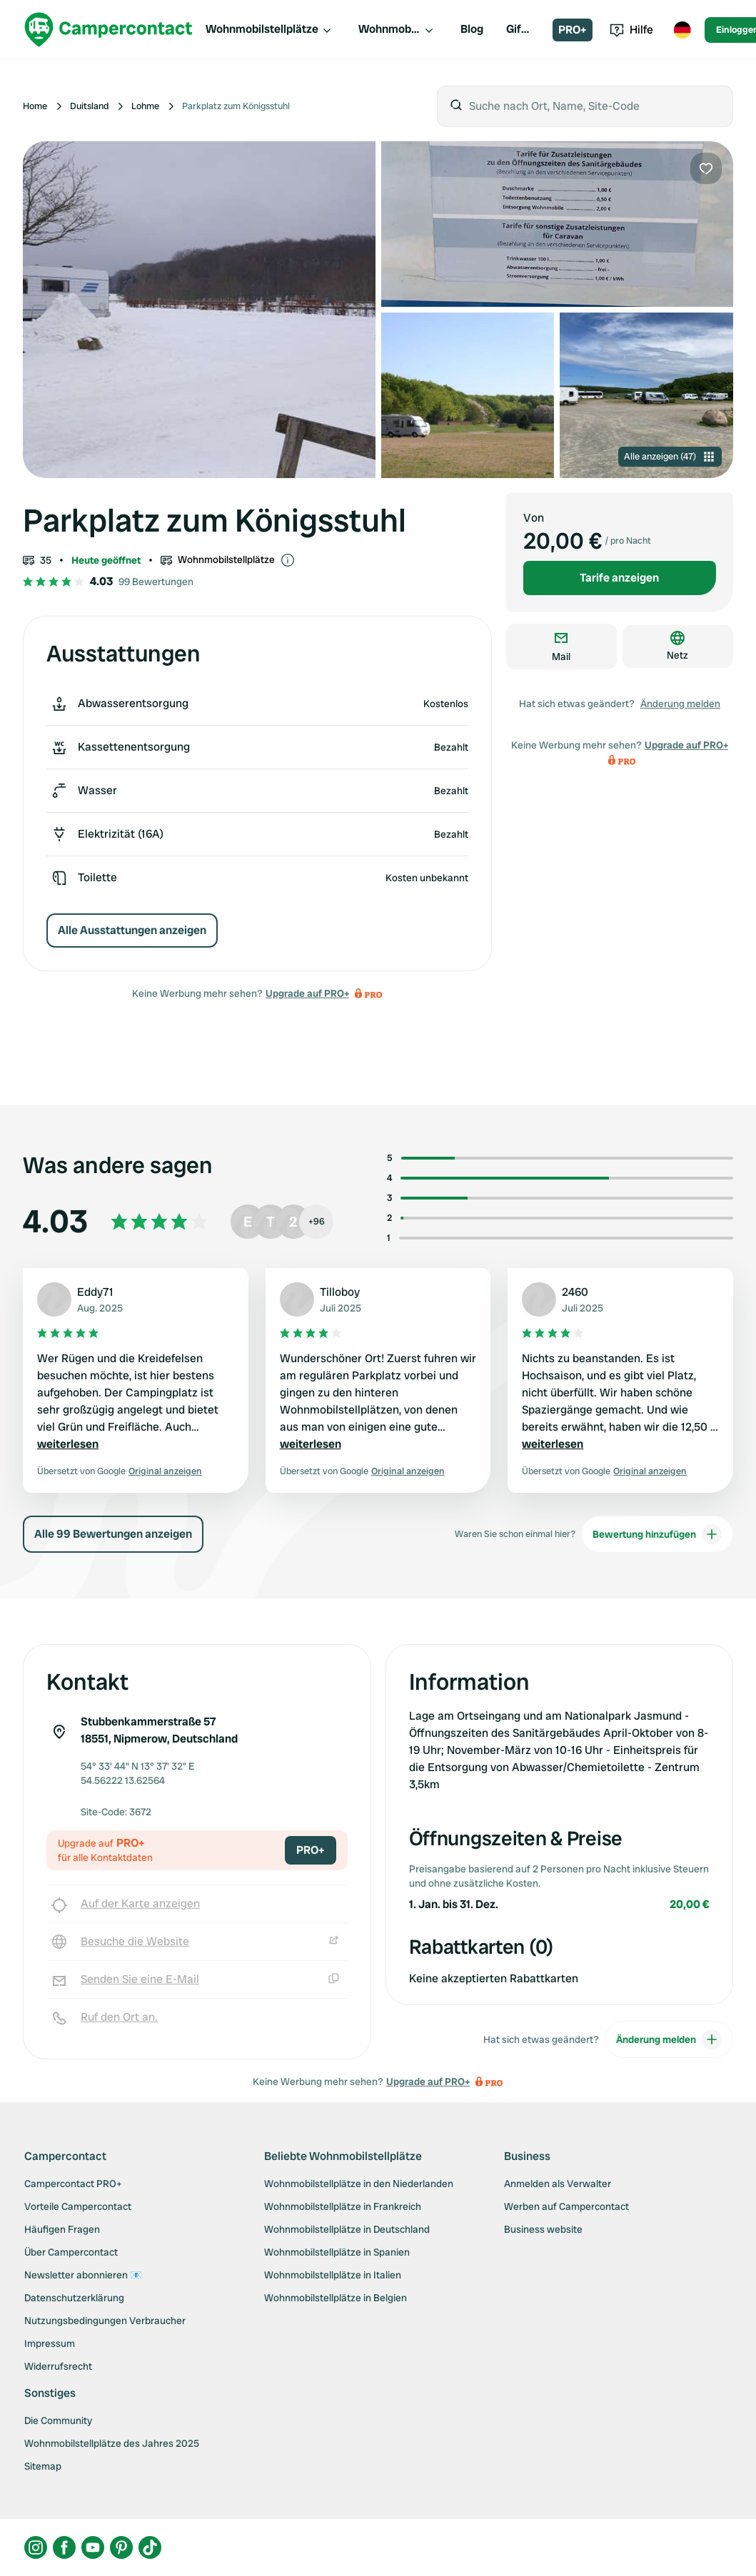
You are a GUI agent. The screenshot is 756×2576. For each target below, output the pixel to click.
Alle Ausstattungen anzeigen (132, 930)
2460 (575, 1291)
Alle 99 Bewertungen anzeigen (113, 1533)
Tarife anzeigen (619, 577)
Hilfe (631, 29)
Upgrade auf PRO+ (307, 993)
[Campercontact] (108, 30)
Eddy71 (95, 1291)
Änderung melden (680, 703)
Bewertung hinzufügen (657, 1534)
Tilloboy (340, 1291)
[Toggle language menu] (682, 30)
